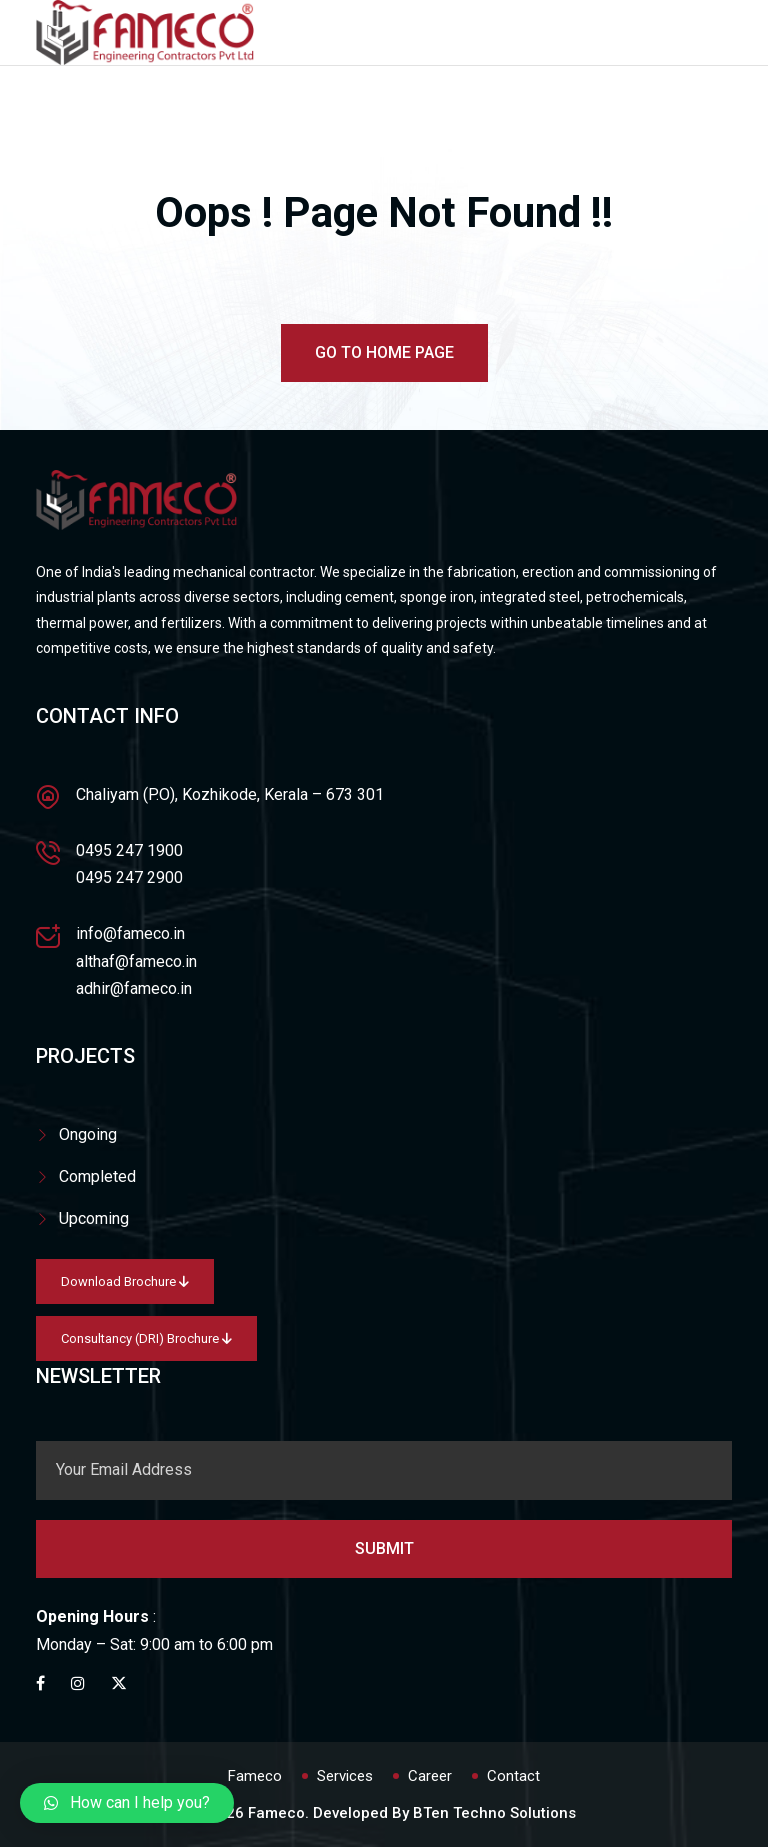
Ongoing (88, 1134)
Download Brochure (125, 1281)
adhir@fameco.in (134, 988)
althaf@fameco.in (136, 961)
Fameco (255, 1776)
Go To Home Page (384, 352)
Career (430, 1776)
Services (345, 1776)
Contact (513, 1776)
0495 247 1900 (129, 850)
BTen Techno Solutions (494, 1813)
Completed (97, 1176)
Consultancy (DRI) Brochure (146, 1338)
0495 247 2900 (129, 877)
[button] (127, 1803)
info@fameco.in (130, 933)
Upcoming (94, 1218)
